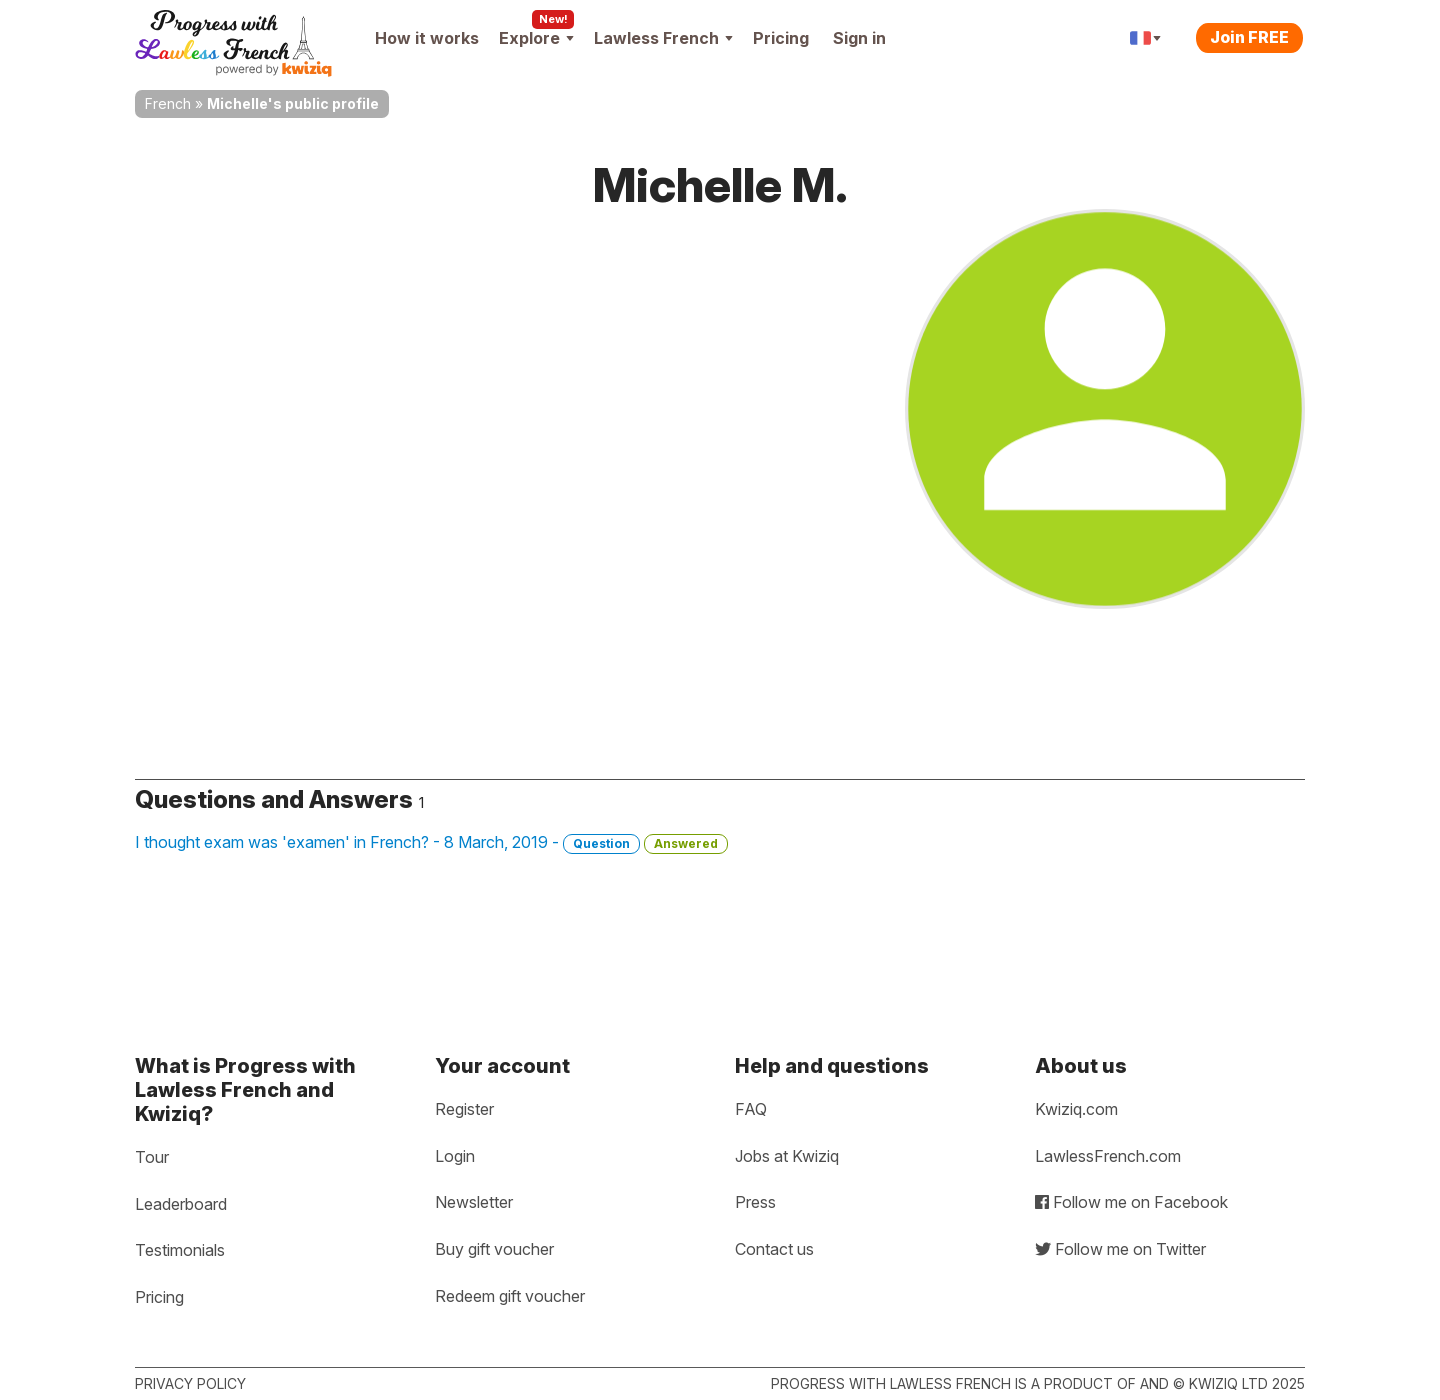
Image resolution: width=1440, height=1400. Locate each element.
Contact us (774, 1249)
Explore (536, 38)
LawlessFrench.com (1108, 1156)
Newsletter (474, 1202)
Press (755, 1202)
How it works (427, 38)
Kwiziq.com (1076, 1109)
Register (464, 1109)
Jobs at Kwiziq (787, 1156)
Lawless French (663, 38)
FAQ (751, 1109)
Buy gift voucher (494, 1249)
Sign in (859, 38)
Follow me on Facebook (1131, 1202)
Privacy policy (190, 1383)
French (168, 103)
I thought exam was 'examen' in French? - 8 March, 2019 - (431, 843)
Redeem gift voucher (510, 1296)
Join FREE (1249, 37)
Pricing (781, 38)
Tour (152, 1157)
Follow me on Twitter (1120, 1249)
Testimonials (180, 1250)
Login (455, 1156)
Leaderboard (181, 1204)
